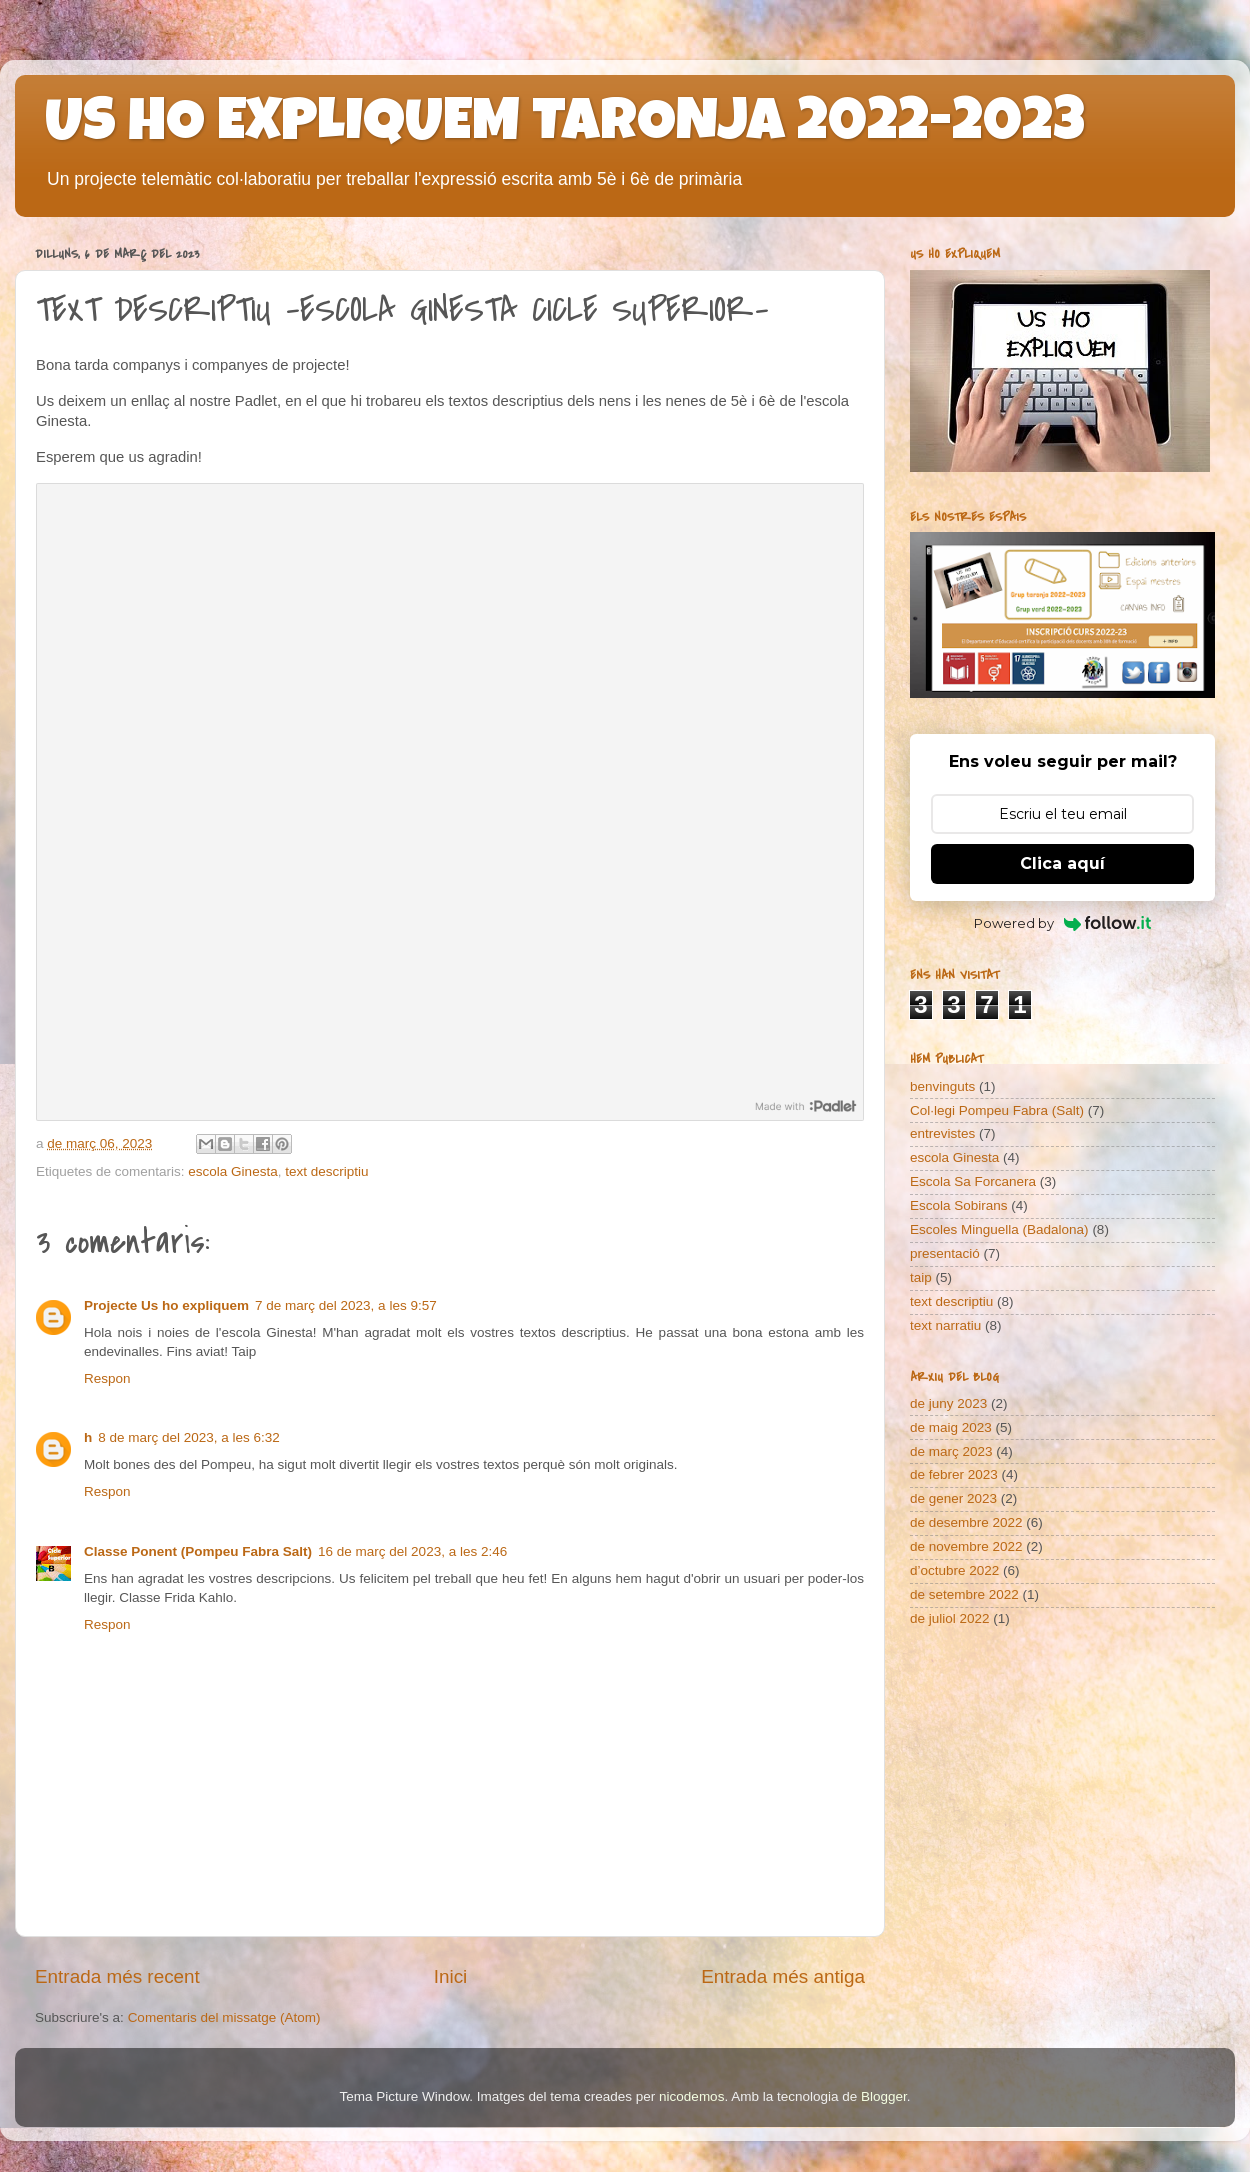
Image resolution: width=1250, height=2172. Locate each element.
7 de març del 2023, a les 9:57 (346, 1305)
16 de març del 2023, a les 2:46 (412, 1551)
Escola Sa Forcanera (973, 1181)
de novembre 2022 (966, 1546)
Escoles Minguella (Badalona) (999, 1229)
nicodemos (691, 2096)
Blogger (884, 2096)
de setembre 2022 (964, 1594)
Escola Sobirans (959, 1205)
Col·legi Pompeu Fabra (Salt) (997, 1110)
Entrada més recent (117, 1976)
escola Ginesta (232, 1171)
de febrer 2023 (954, 1474)
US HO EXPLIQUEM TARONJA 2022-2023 (565, 127)
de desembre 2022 (966, 1522)
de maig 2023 (951, 1427)
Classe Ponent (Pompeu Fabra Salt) (198, 1551)
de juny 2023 (948, 1403)
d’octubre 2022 (954, 1570)
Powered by (1062, 923)
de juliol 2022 (950, 1618)
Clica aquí (1062, 863)
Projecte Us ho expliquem (166, 1305)
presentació (945, 1253)
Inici (451, 1976)
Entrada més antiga (783, 1976)
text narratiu (945, 1325)
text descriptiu (326, 1171)
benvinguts (942, 1086)
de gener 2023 (953, 1498)
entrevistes (942, 1133)
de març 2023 (951, 1451)
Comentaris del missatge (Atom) (224, 2017)
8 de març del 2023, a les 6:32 (189, 1437)
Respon (107, 1378)
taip (921, 1277)
